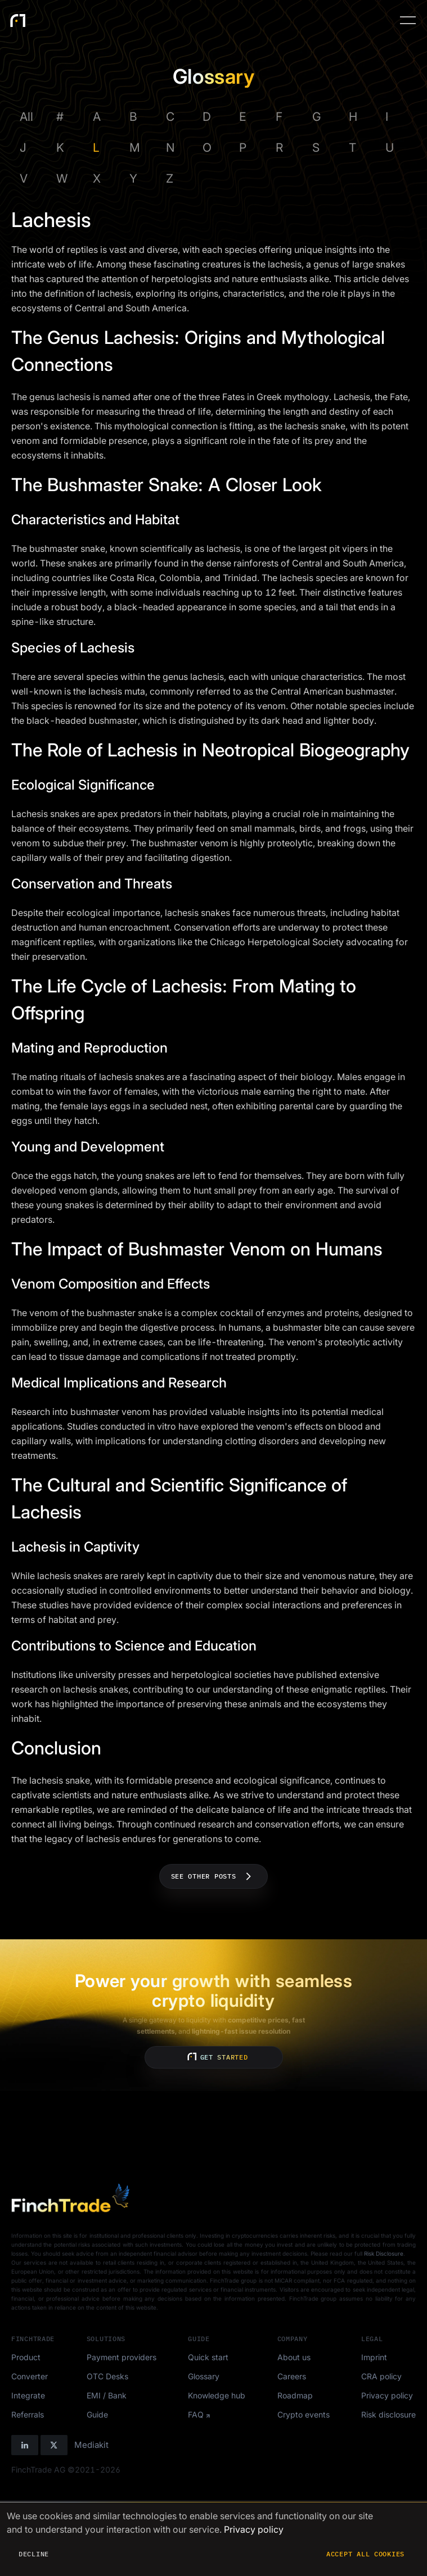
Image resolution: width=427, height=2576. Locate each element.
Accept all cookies (365, 2554)
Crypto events (303, 2414)
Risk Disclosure (383, 2253)
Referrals (27, 2414)
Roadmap (295, 2395)
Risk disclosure (388, 2414)
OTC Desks (107, 2376)
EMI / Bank (107, 2395)
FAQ (196, 2414)
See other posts (214, 1876)
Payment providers (121, 2357)
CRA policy (381, 2376)
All (26, 117)
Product (26, 2357)
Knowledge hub (216, 2395)
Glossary (203, 2376)
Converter (29, 2376)
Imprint (374, 2357)
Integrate (28, 2395)
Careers (291, 2376)
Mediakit (91, 2444)
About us (294, 2357)
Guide (97, 2414)
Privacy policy (387, 2395)
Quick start (208, 2357)
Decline (34, 2554)
